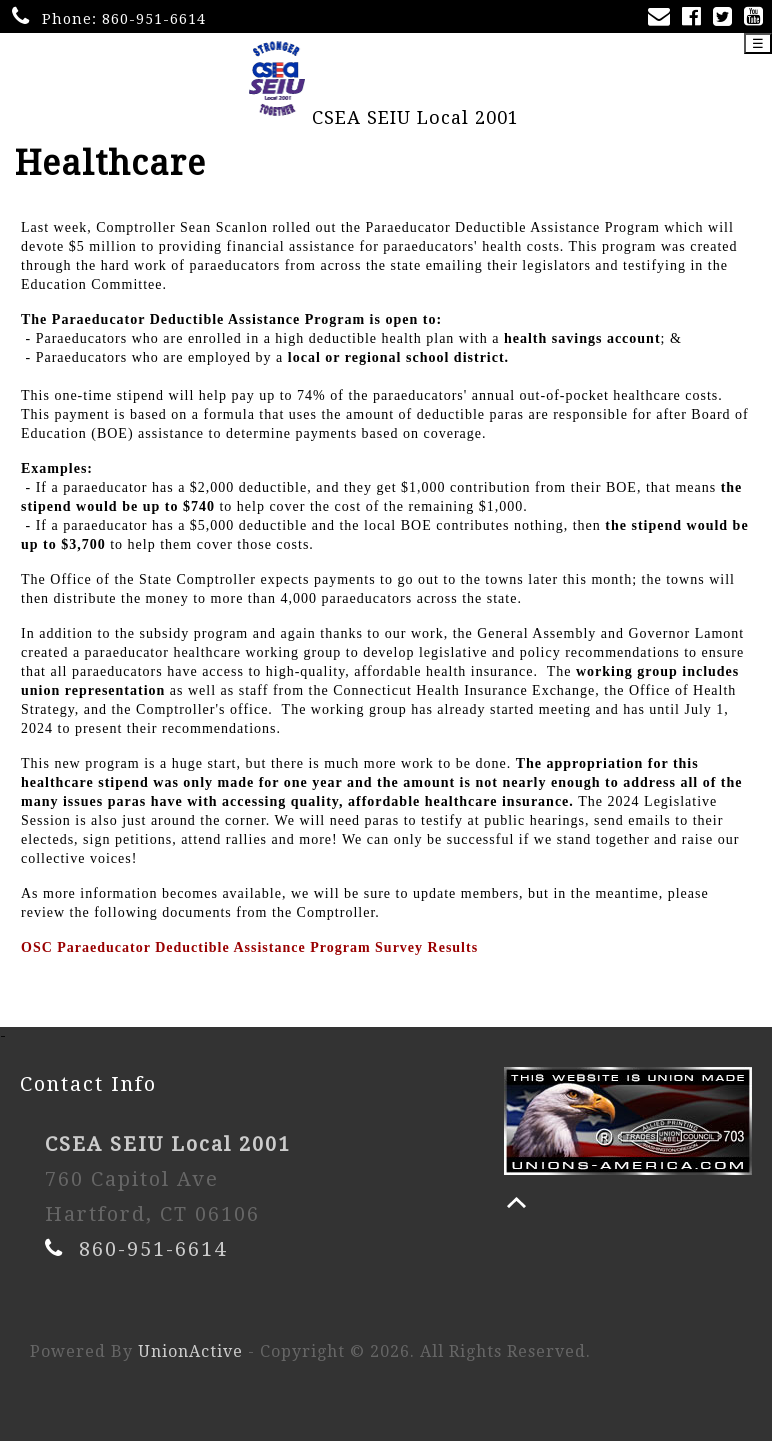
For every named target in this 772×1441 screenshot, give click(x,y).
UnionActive (190, 1351)
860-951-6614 (154, 19)
